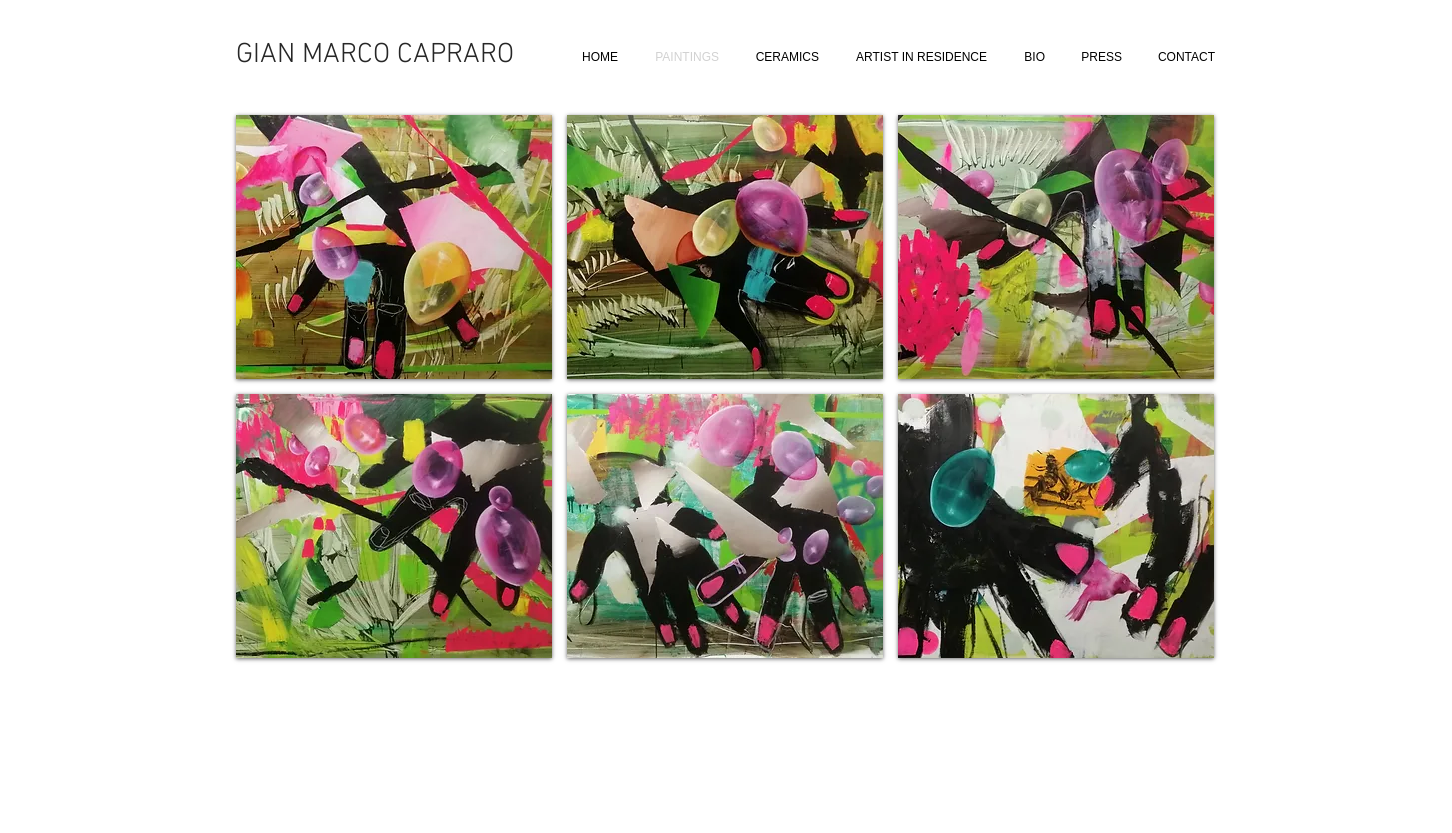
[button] (394, 247)
